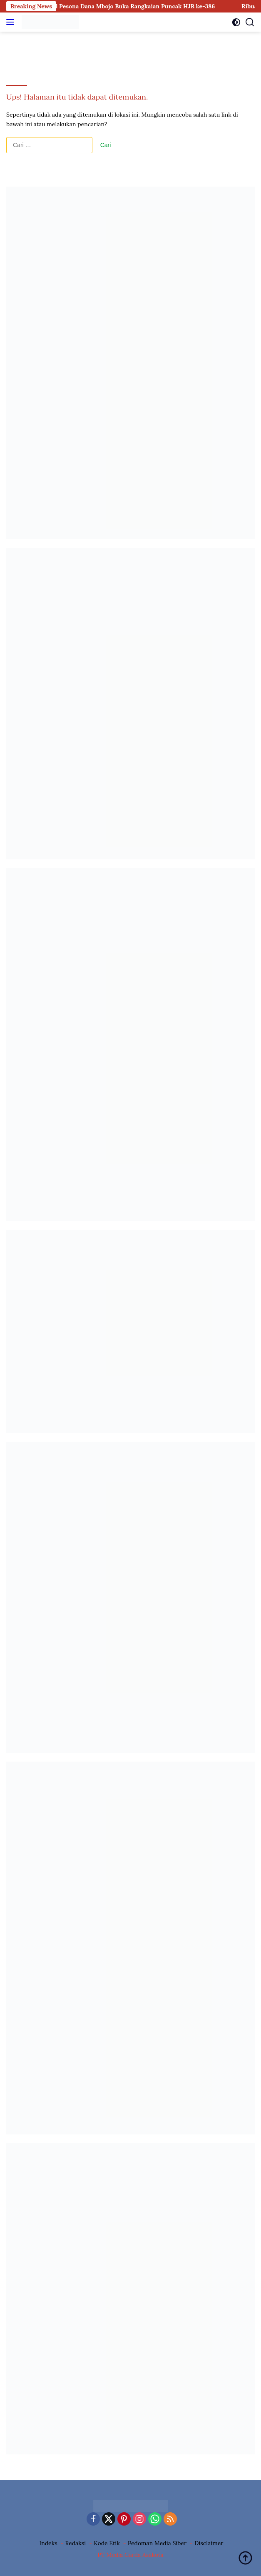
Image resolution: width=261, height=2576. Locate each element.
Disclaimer (208, 2543)
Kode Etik (107, 2543)
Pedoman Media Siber (157, 2543)
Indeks (48, 2543)
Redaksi (75, 2543)
